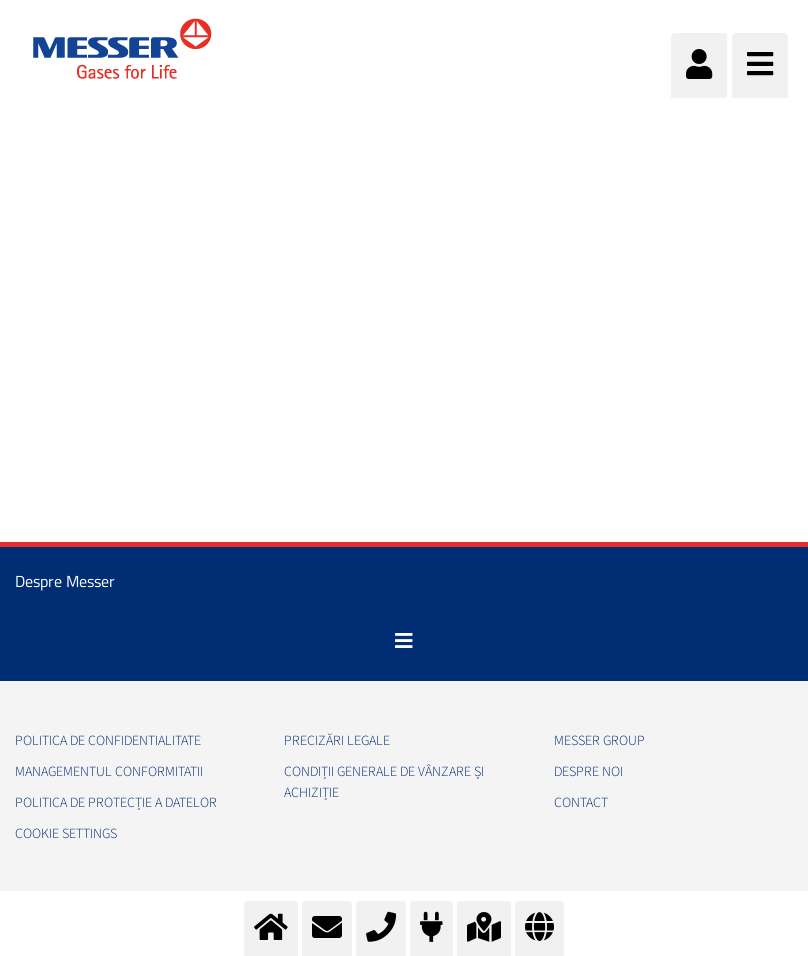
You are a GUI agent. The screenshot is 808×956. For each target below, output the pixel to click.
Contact (581, 803)
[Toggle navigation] (404, 641)
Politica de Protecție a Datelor (116, 803)
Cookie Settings (66, 834)
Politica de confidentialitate (108, 741)
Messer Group (599, 741)
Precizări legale (337, 741)
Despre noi (588, 772)
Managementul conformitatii (109, 772)
